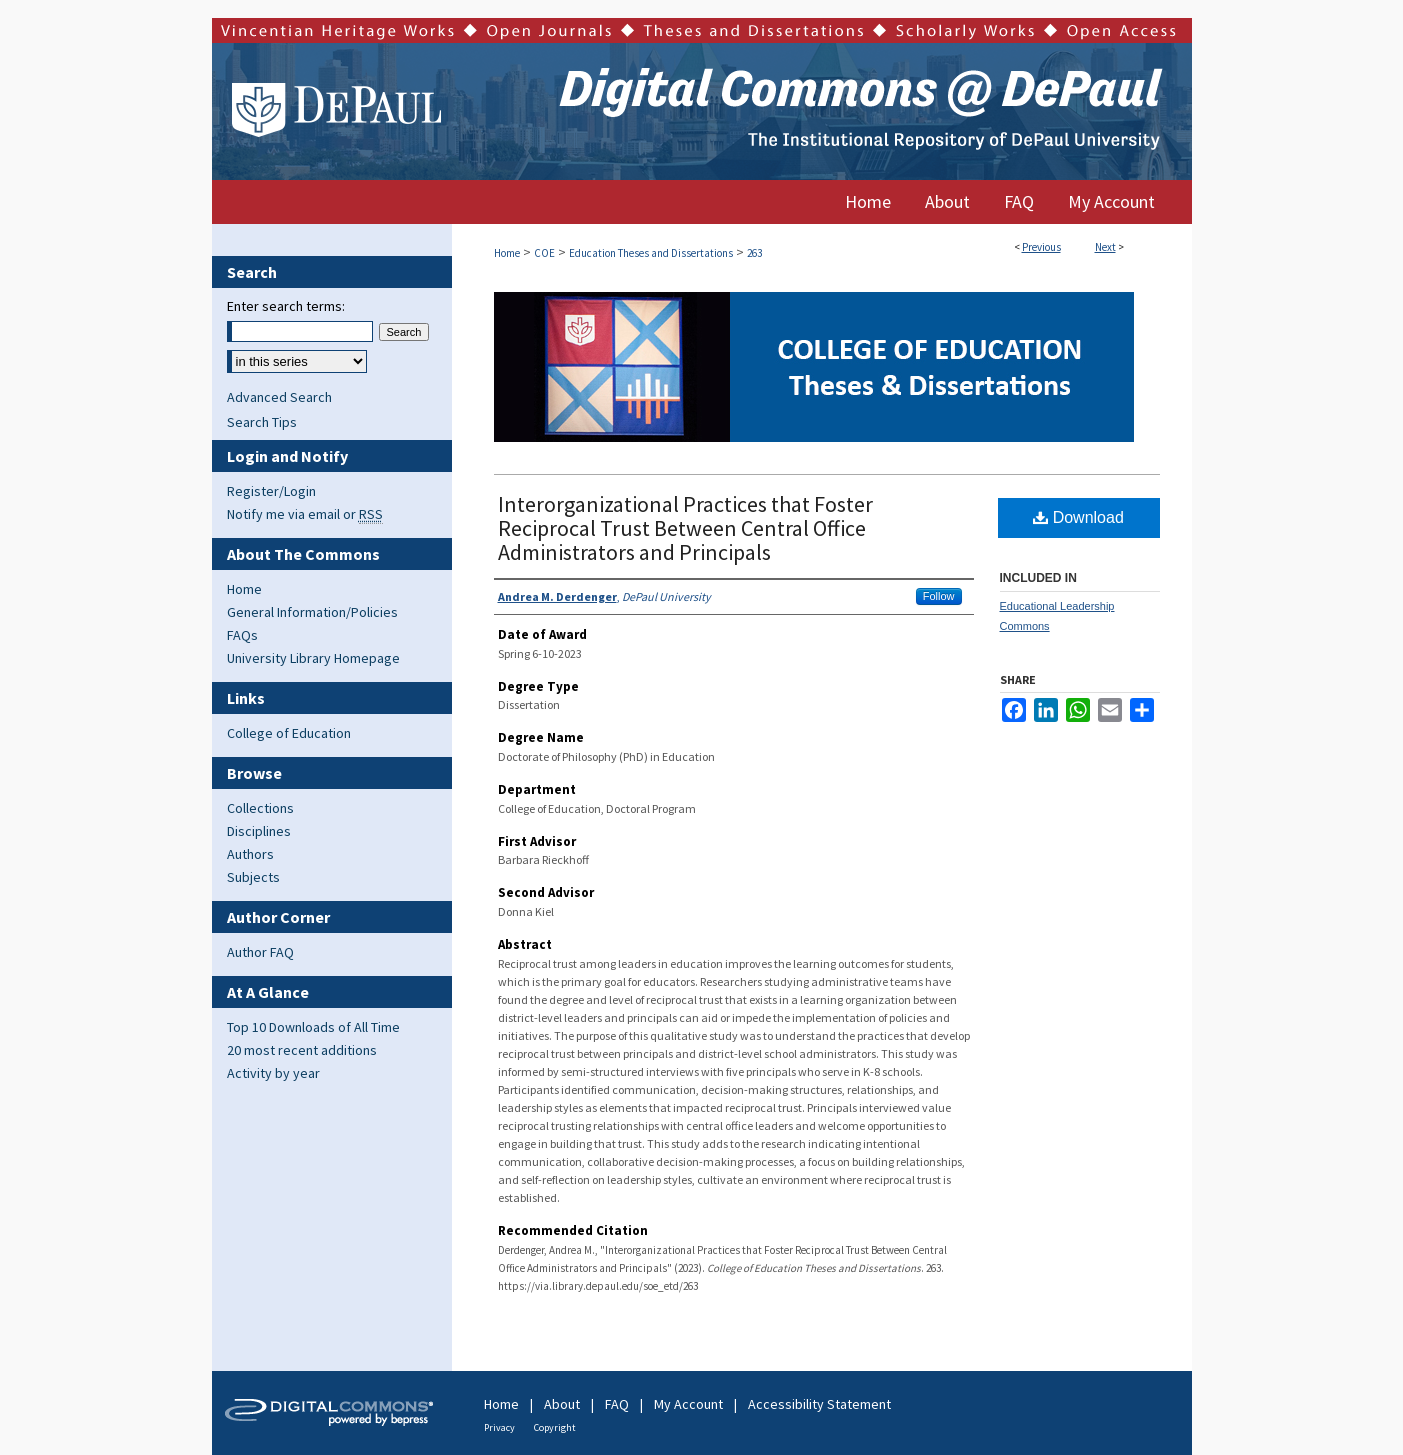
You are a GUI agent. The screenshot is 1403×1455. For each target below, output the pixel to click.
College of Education (289, 733)
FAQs (242, 635)
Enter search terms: (286, 306)
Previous (1041, 247)
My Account (688, 1404)
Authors (250, 854)
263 (754, 253)
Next (1105, 247)
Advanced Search (279, 397)
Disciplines (259, 831)
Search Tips (262, 422)
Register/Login (271, 491)
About (562, 1404)
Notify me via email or (305, 514)
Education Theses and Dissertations (651, 253)
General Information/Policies (312, 612)
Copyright (555, 1427)
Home (507, 253)
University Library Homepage (313, 658)
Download (1078, 517)
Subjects (253, 877)
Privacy (499, 1427)
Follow (939, 596)
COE (544, 253)
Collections (260, 808)
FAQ (617, 1404)
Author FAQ (260, 952)
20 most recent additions (302, 1050)
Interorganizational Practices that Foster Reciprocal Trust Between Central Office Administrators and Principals (685, 528)
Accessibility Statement (819, 1404)
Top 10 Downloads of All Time (313, 1027)
